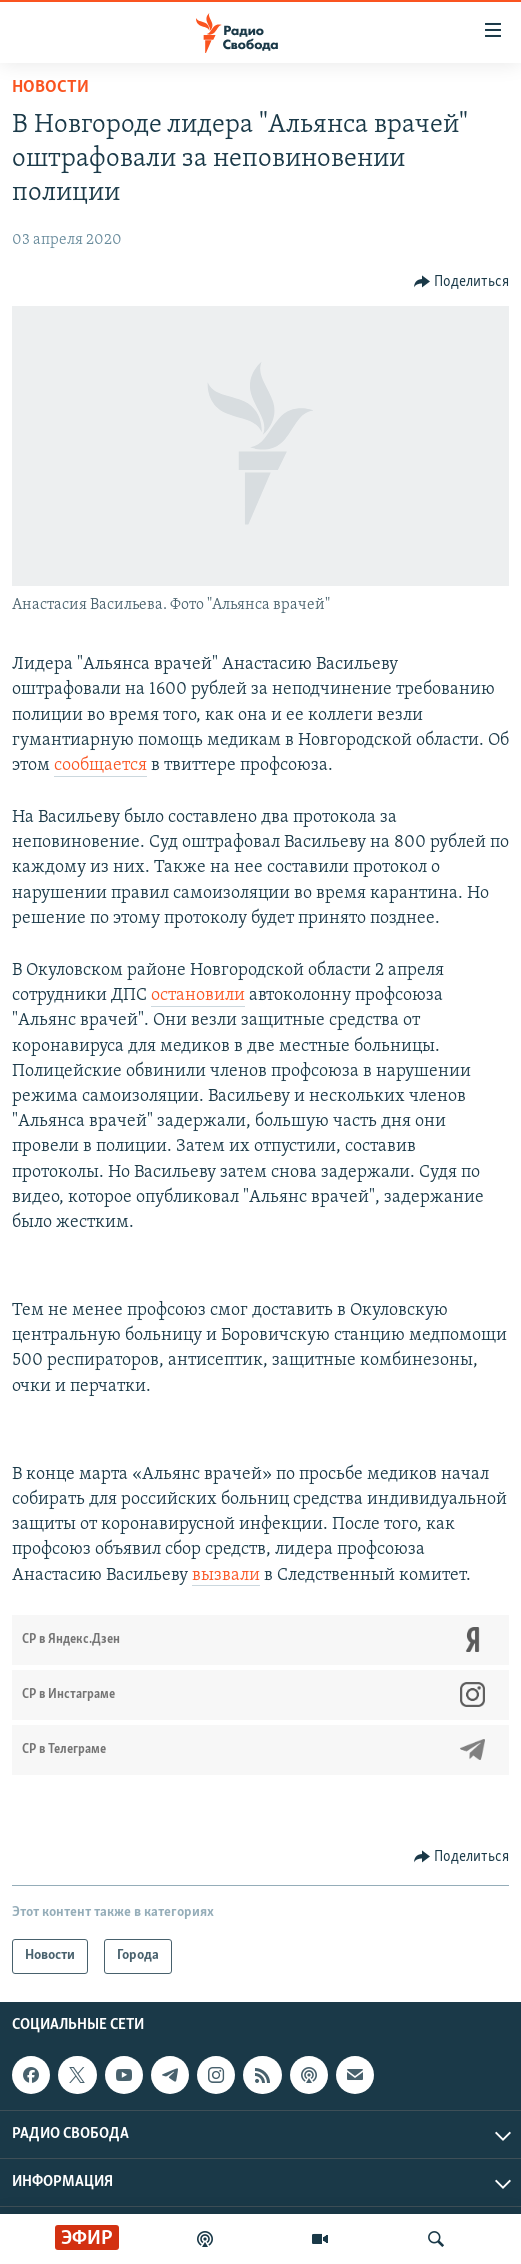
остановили (198, 995)
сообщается (100, 765)
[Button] (462, 282)
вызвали (226, 1575)
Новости (50, 87)
